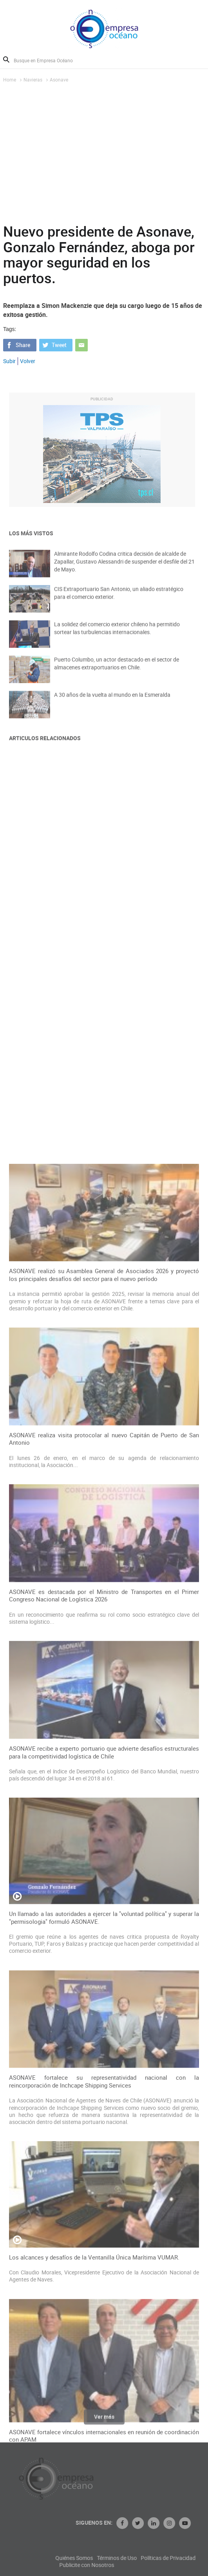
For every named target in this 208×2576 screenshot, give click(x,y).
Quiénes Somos (120, 2558)
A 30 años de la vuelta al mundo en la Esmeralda (112, 701)
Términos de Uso (163, 2558)
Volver (27, 361)
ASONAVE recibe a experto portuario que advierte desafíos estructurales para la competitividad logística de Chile (104, 2139)
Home (9, 79)
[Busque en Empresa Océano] (48, 60)
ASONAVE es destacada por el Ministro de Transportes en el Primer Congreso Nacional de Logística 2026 (104, 1982)
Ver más (104, 2420)
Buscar (6, 59)
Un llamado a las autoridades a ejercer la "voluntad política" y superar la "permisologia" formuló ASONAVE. (104, 2304)
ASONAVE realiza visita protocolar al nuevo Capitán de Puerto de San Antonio (104, 1825)
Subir (9, 361)
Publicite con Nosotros (132, 2565)
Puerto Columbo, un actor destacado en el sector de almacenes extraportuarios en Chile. (116, 669)
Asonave (59, 79)
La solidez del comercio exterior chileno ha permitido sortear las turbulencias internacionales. (117, 634)
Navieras (33, 79)
